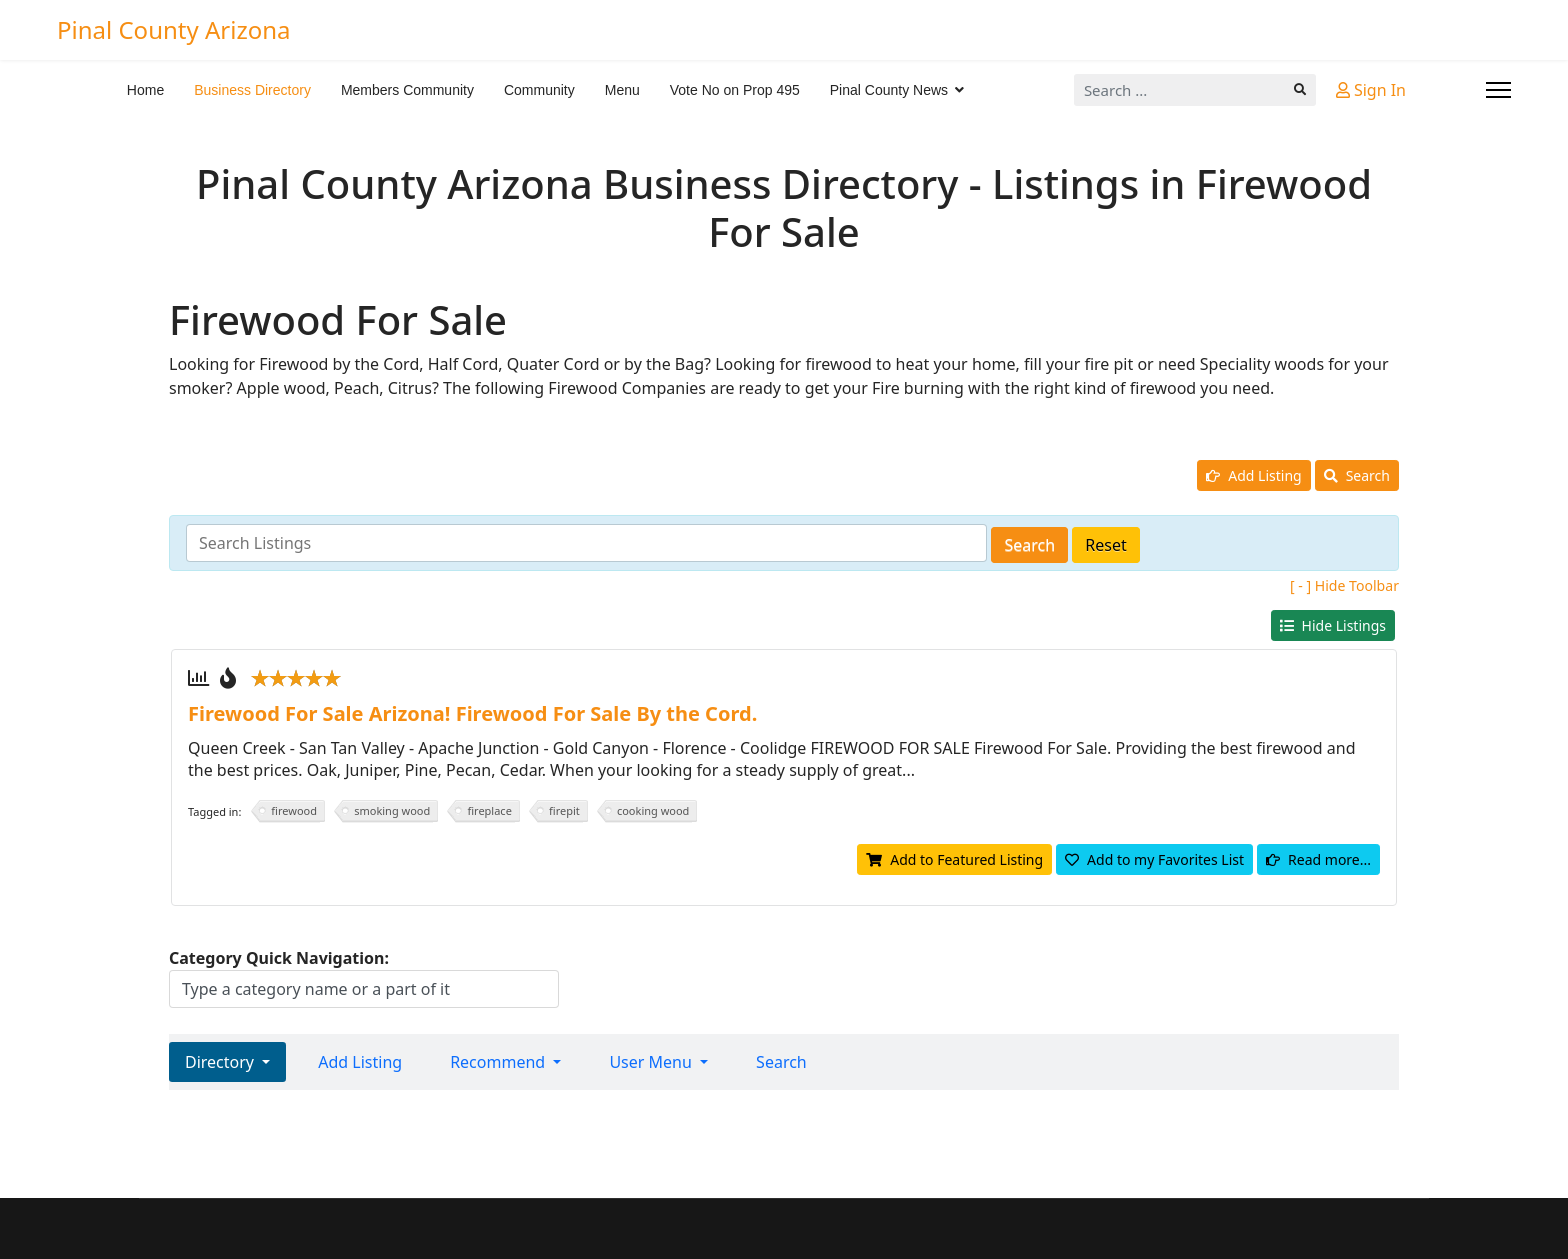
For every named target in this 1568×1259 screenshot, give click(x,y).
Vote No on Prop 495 (735, 90)
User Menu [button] (652, 1062)
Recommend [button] (499, 1062)
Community (539, 90)
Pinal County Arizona (173, 30)
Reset (1105, 545)
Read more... (1318, 859)
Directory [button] (221, 1062)
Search (1357, 475)
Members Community (407, 90)
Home (145, 90)
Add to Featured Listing (954, 859)
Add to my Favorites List (1154, 859)
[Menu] (1498, 90)
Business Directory (252, 90)
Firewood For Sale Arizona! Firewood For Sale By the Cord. (472, 713)
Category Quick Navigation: (279, 958)
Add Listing (1253, 475)
